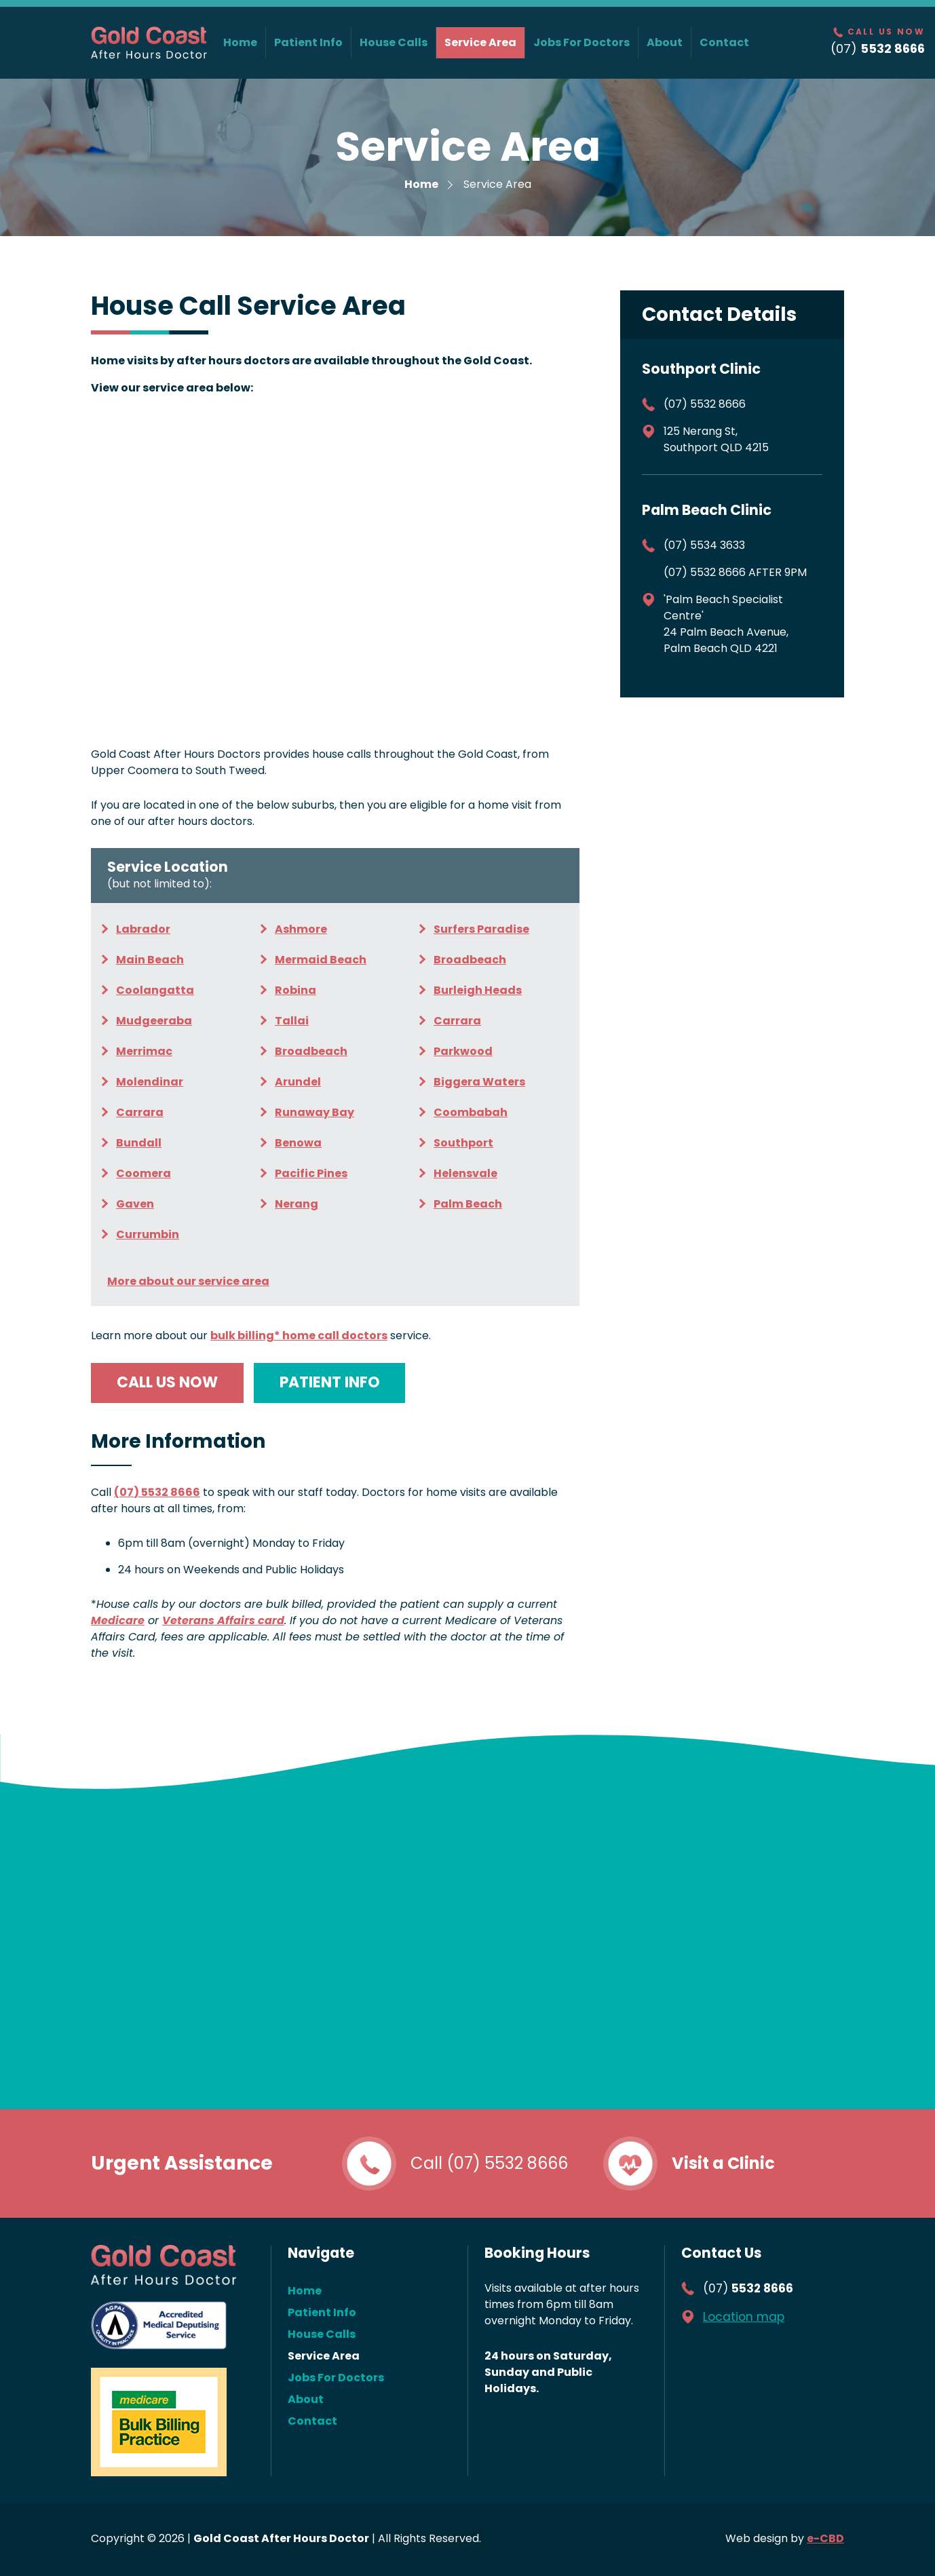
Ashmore (301, 929)
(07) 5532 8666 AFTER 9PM (735, 572)
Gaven (135, 1204)
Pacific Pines (311, 1173)
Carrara (457, 1021)
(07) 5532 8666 (157, 1492)
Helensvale (465, 1173)
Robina (295, 990)
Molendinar (149, 1082)
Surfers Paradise (481, 929)
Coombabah (471, 1112)
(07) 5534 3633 (704, 545)
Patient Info (308, 42)
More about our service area (188, 1281)
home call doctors (298, 1335)
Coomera (143, 1173)
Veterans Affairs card (223, 1620)
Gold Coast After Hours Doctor (149, 43)
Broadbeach (470, 959)
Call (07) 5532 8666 (489, 2163)
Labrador (143, 929)
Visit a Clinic (723, 2163)
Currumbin (147, 1234)
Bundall (138, 1143)
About (665, 42)
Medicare (118, 1620)
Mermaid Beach (320, 959)
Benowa (298, 1143)
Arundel (298, 1082)
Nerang (296, 1204)
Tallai (292, 1021)
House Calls (393, 42)
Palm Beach (468, 1204)
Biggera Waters (479, 1082)
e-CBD (825, 2538)
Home (240, 42)
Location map (743, 2317)
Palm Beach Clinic (706, 510)
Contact (724, 42)
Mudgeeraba (154, 1021)
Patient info (330, 1382)
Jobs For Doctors (581, 42)
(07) (748, 2288)
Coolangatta (155, 990)
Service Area (480, 42)
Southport (463, 1143)
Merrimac (144, 1051)
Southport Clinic (701, 369)
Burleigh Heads (478, 990)
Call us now (167, 1382)
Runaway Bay (314, 1112)
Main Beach (150, 959)
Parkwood (463, 1051)
